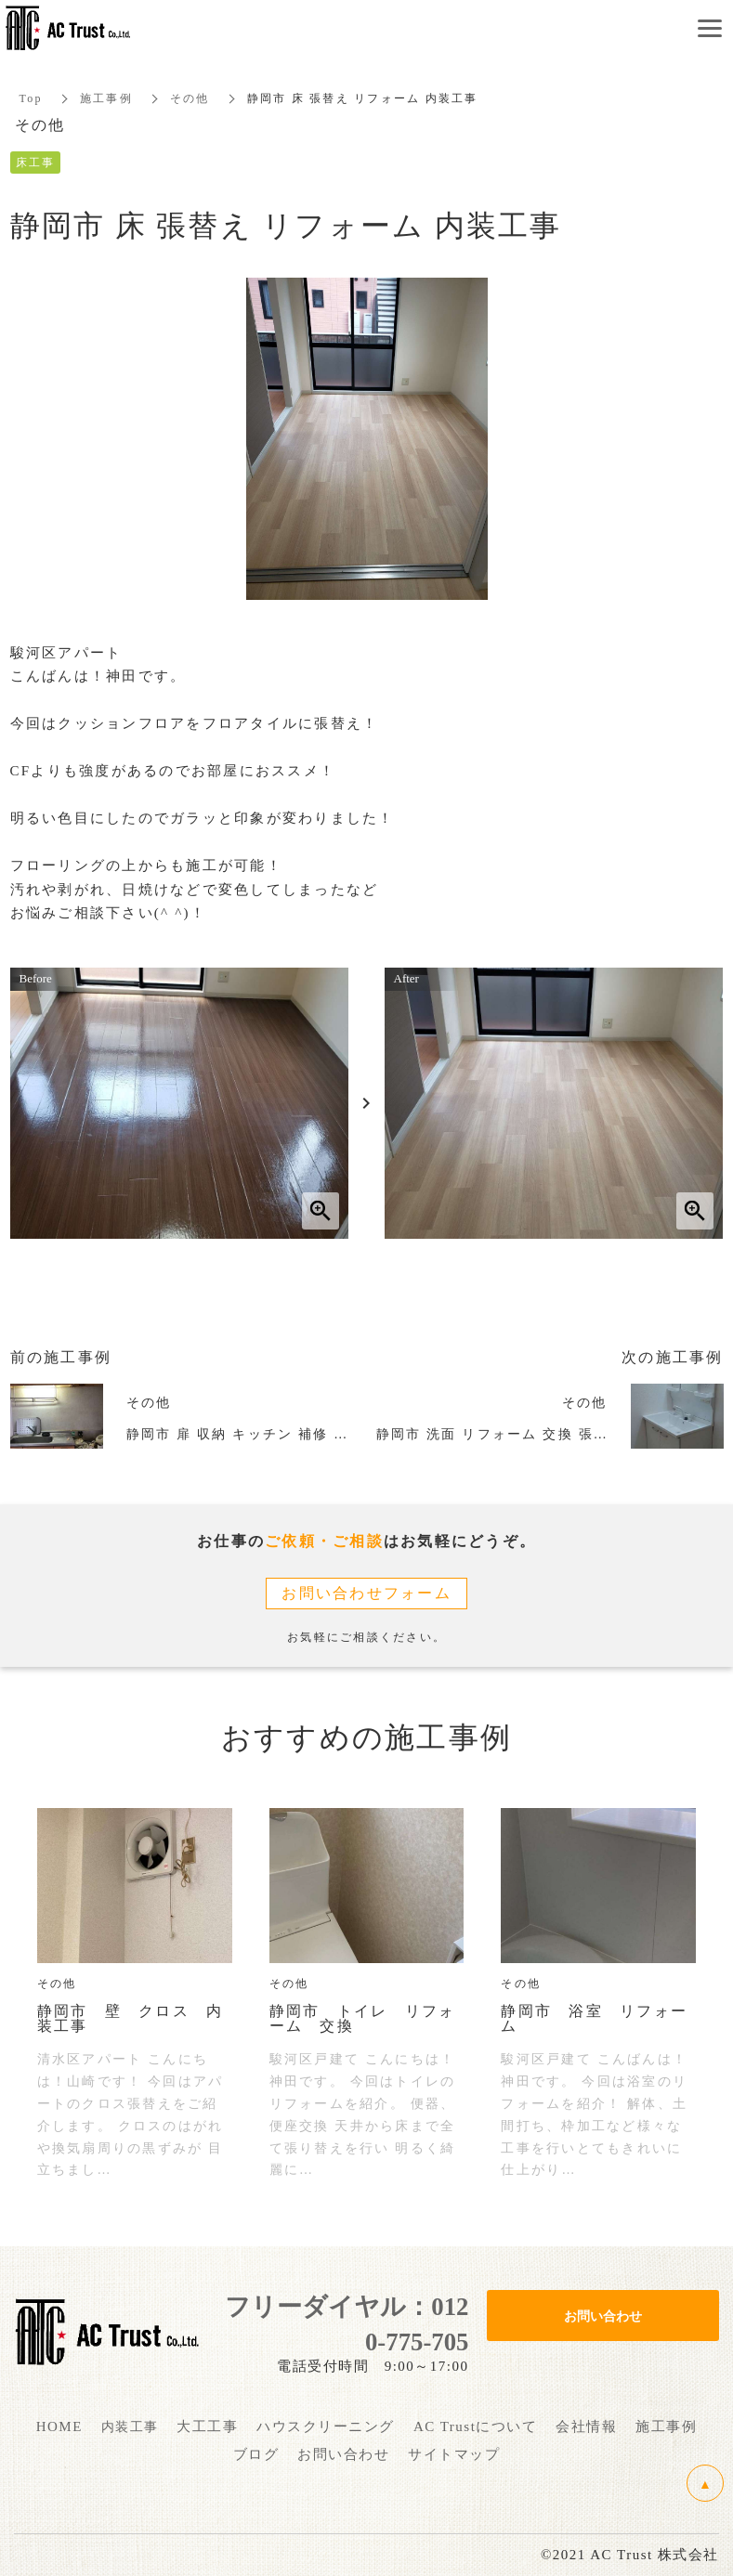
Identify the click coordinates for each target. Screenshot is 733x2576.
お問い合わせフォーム (366, 1593)
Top (31, 98)
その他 (190, 98)
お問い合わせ (603, 2315)
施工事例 (106, 98)
